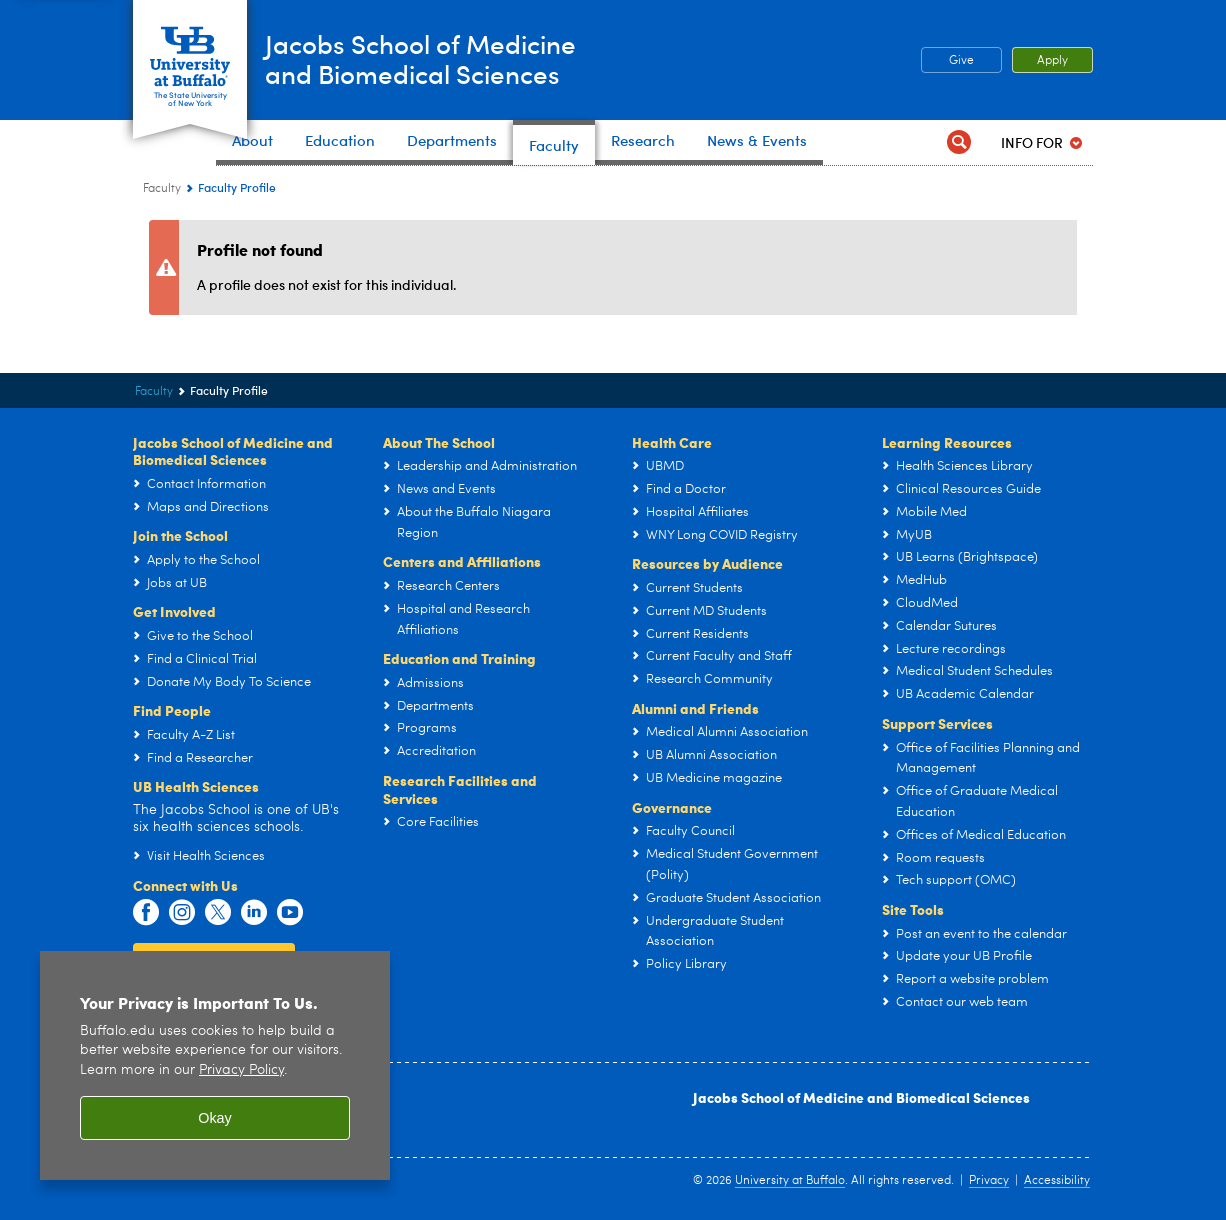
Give (961, 61)
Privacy (989, 1181)
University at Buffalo (790, 1181)
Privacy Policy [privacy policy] (241, 1070)
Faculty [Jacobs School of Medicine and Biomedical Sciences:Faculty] (162, 189)
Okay (215, 1118)
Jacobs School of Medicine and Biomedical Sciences (861, 1097)
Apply (1052, 61)
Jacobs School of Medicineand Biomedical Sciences (457, 59)
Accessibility (1057, 1181)
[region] (215, 1065)
